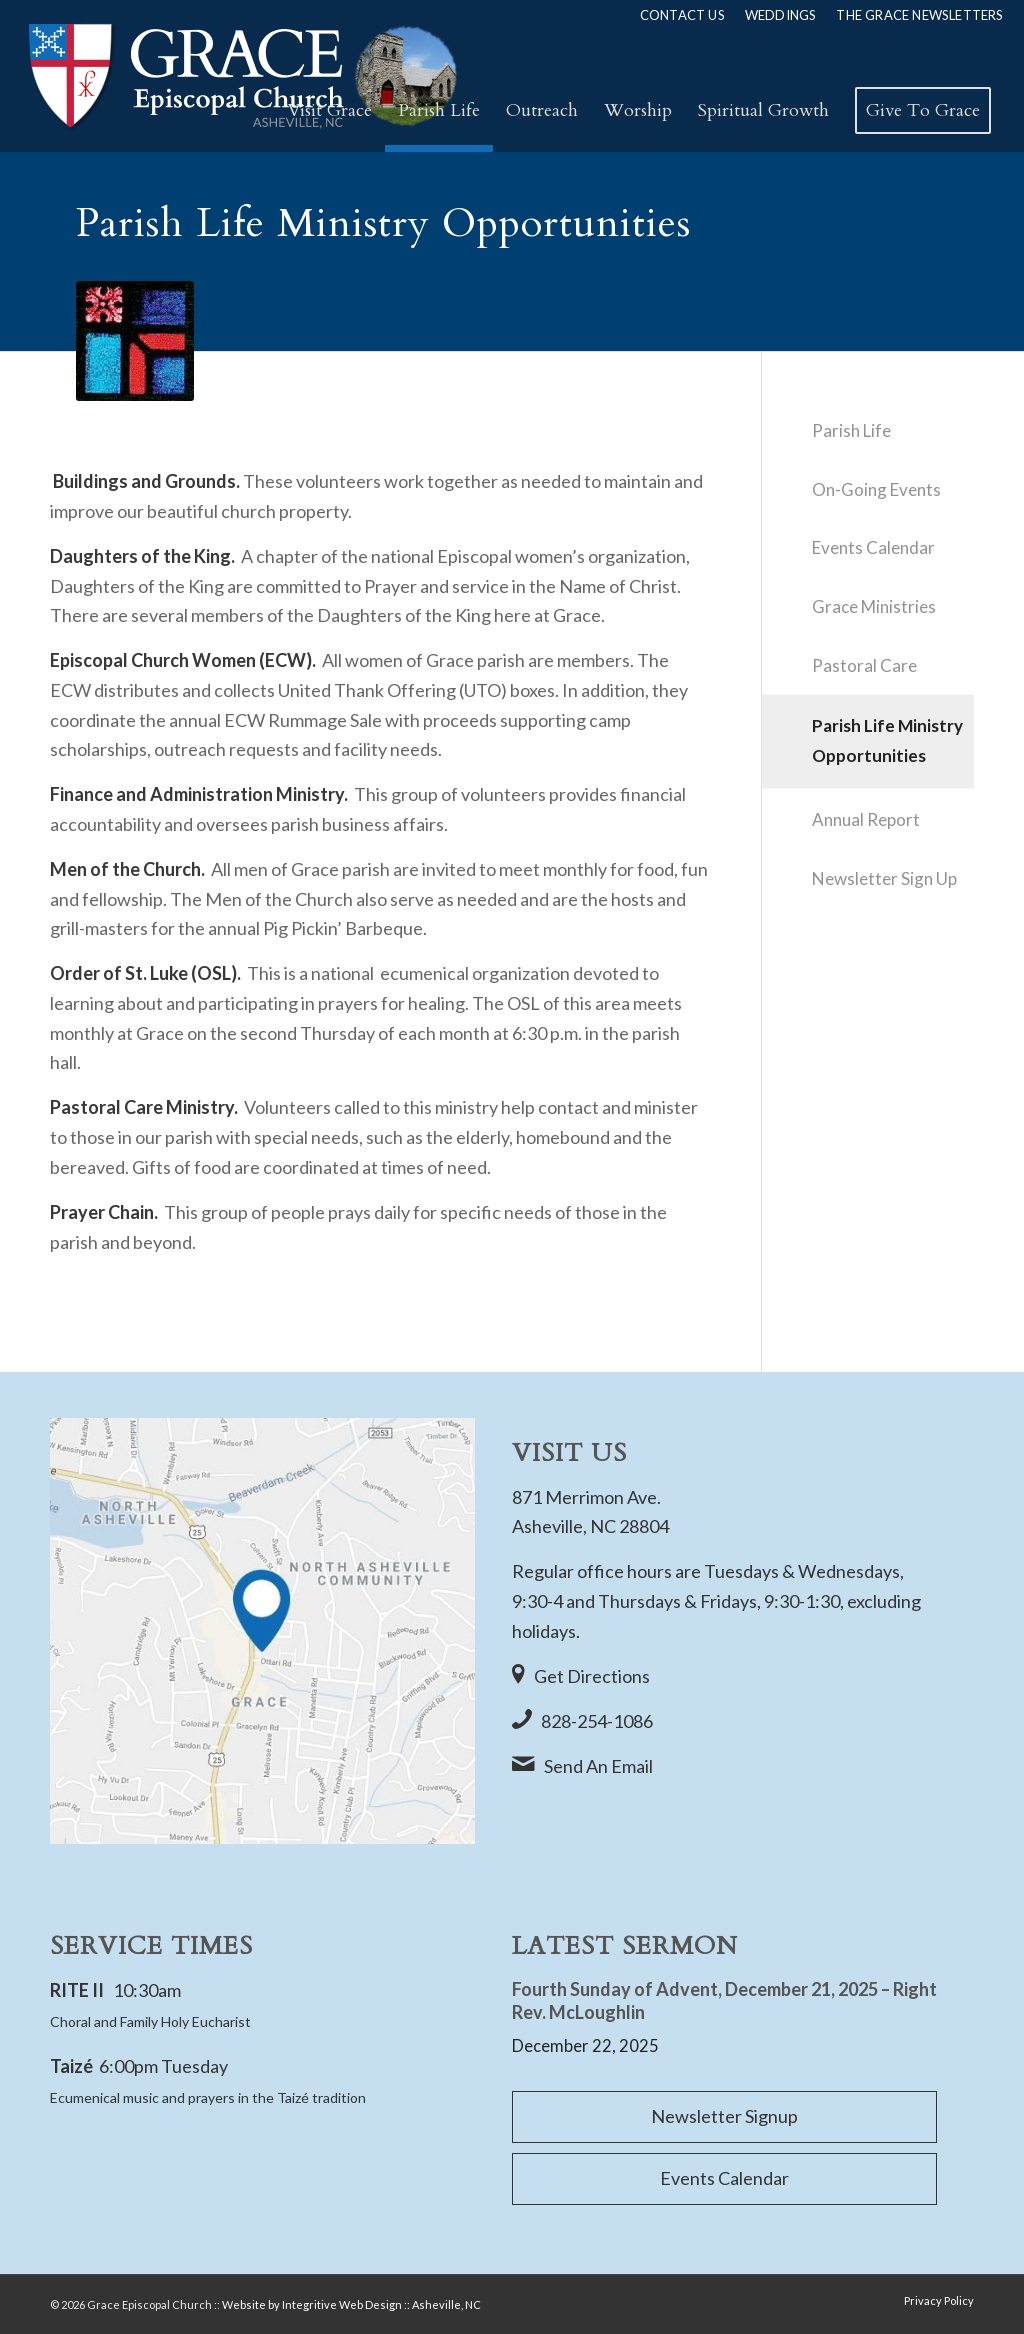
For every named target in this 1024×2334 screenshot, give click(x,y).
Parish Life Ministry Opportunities (887, 740)
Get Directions (592, 1676)
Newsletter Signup (724, 2116)
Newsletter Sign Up (884, 878)
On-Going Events (876, 489)
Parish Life (851, 430)
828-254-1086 (597, 1721)
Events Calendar (873, 547)
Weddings (781, 15)
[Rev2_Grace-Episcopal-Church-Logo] (241, 76)
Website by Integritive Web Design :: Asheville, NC (351, 2304)
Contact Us (682, 15)
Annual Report (866, 819)
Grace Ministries (874, 606)
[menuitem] (682, 15)
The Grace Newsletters (919, 15)
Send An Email (598, 1766)
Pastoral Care (864, 665)
